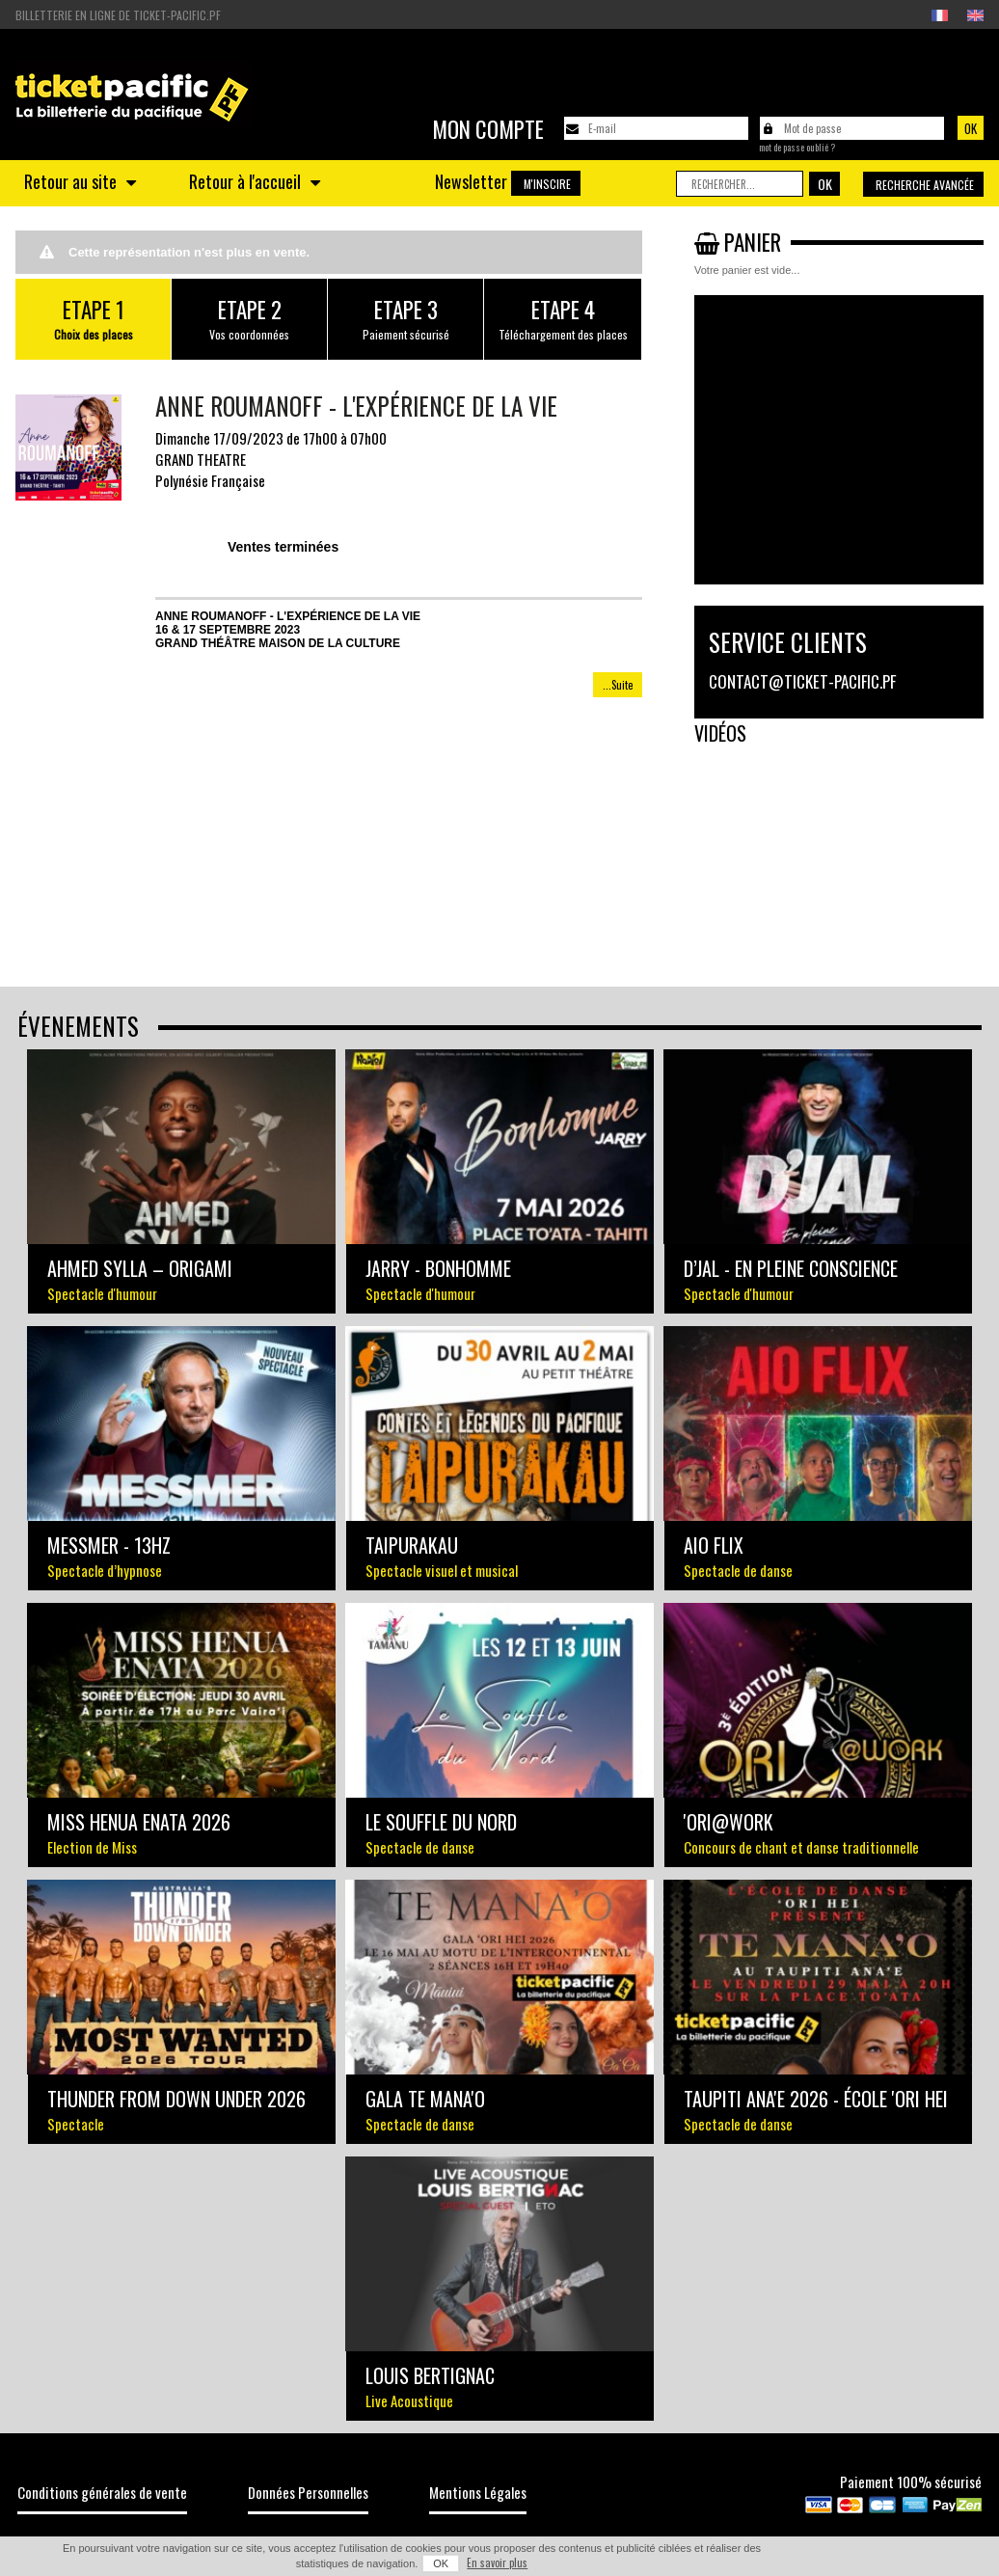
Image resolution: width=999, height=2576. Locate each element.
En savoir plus (497, 2562)
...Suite (618, 684)
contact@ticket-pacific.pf (802, 681)
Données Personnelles (308, 2492)
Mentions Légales (477, 2492)
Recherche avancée (925, 184)
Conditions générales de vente (102, 2492)
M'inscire (547, 184)
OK (440, 2563)
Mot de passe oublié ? (797, 147)
